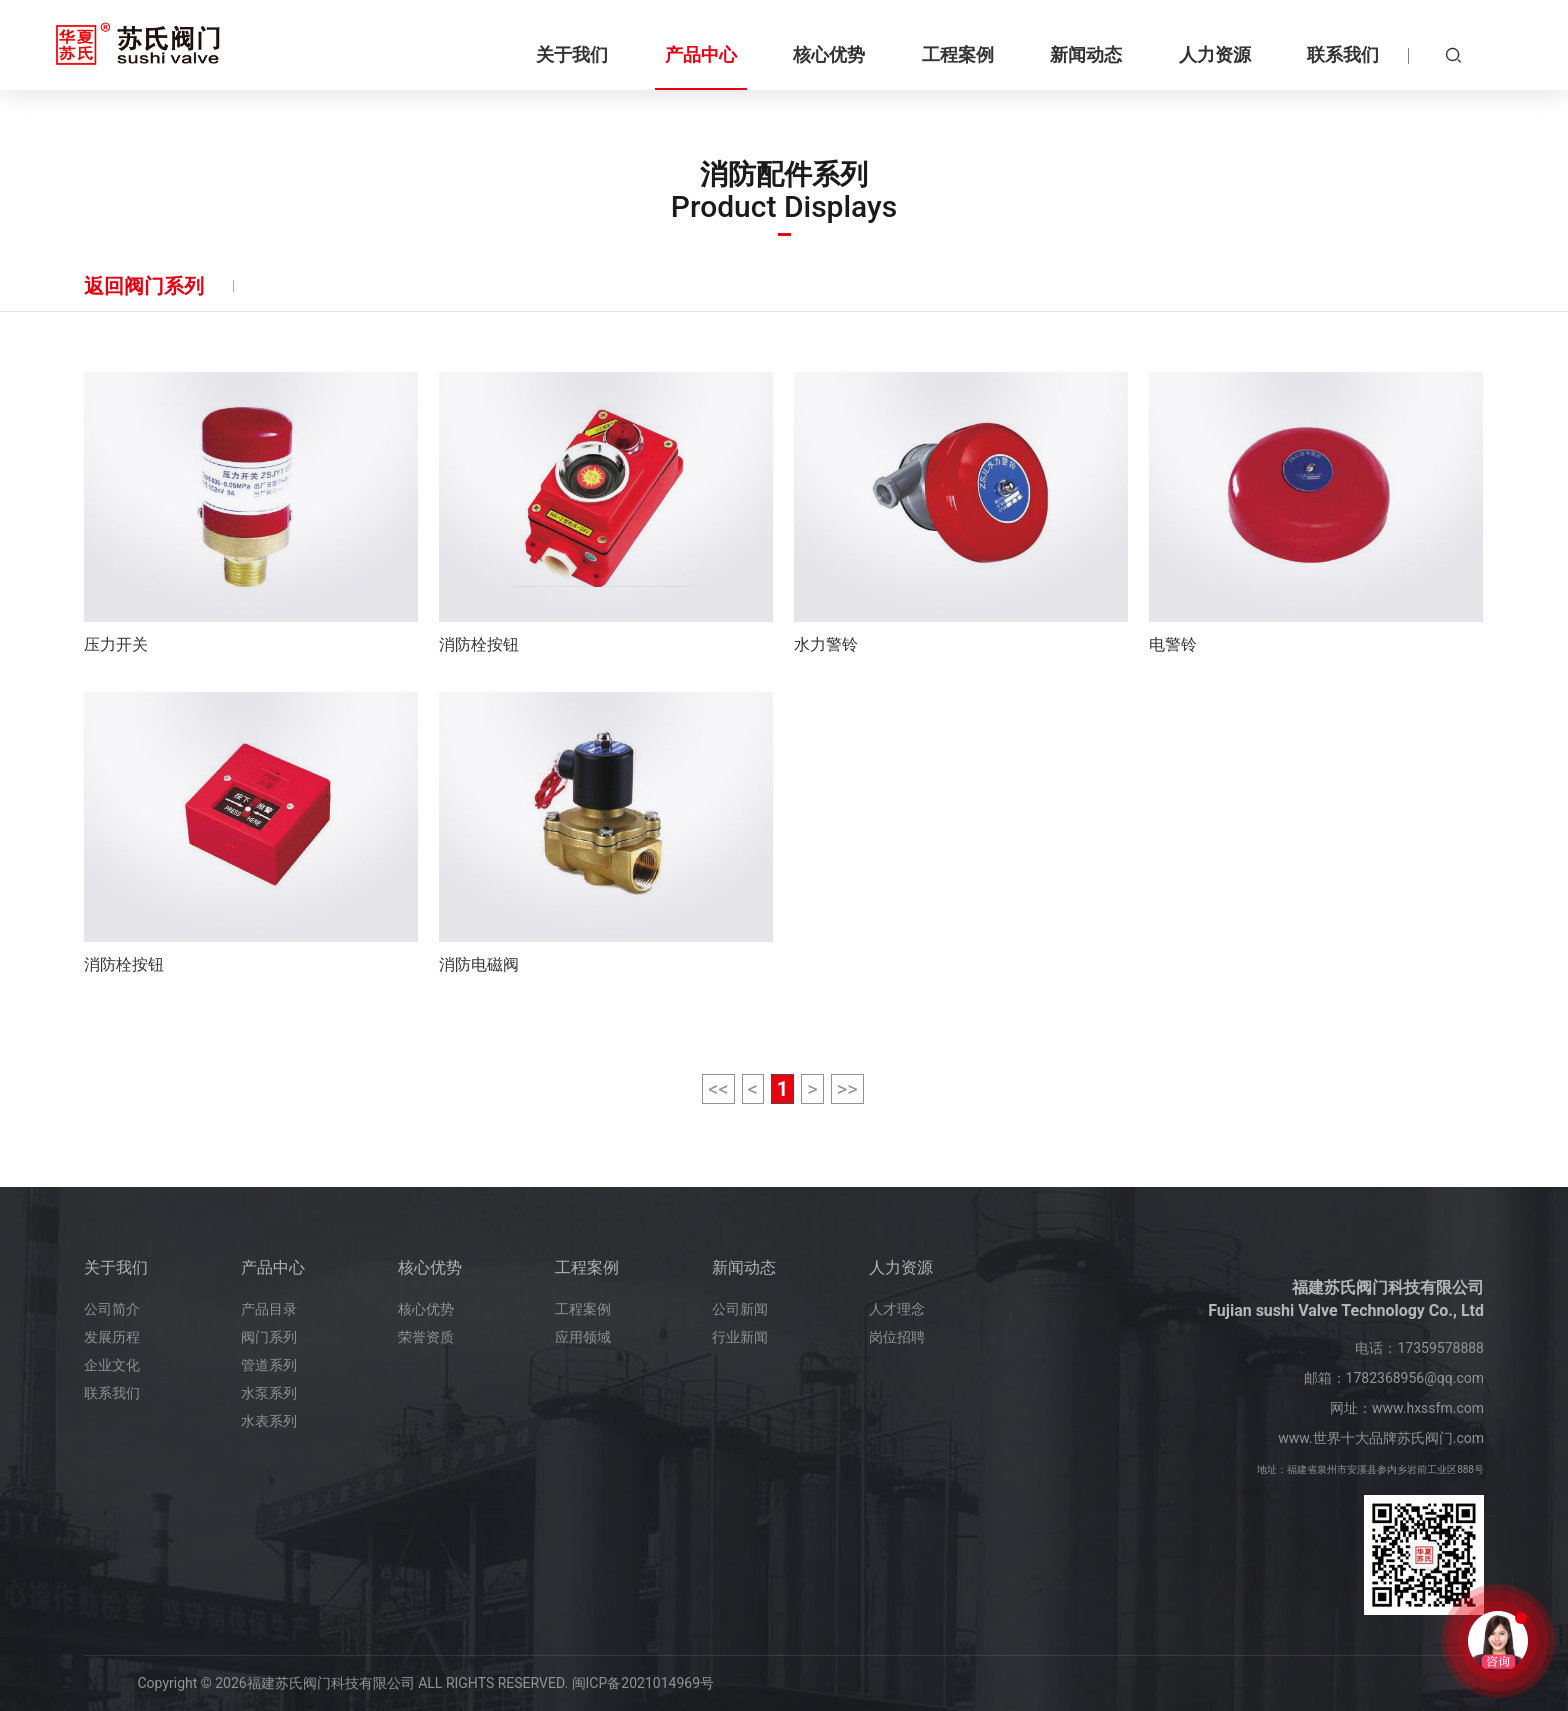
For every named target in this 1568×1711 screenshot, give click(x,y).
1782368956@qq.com (1415, 1378)
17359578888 (1440, 1348)
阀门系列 (269, 1337)
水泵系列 (269, 1393)
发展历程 (112, 1337)
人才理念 (897, 1309)
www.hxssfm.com (1428, 1408)
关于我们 (116, 1267)
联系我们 (112, 1393)
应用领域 (583, 1337)
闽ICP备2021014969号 (643, 1683)
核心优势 (430, 1267)
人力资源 (901, 1267)
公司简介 (112, 1309)
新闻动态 (744, 1267)
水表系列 (269, 1421)
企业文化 (112, 1365)
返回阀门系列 (144, 286)
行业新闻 (740, 1337)
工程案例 (587, 1267)
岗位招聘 (897, 1337)
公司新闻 (740, 1309)
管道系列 (269, 1365)
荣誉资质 (426, 1337)
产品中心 (273, 1267)
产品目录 (269, 1309)
